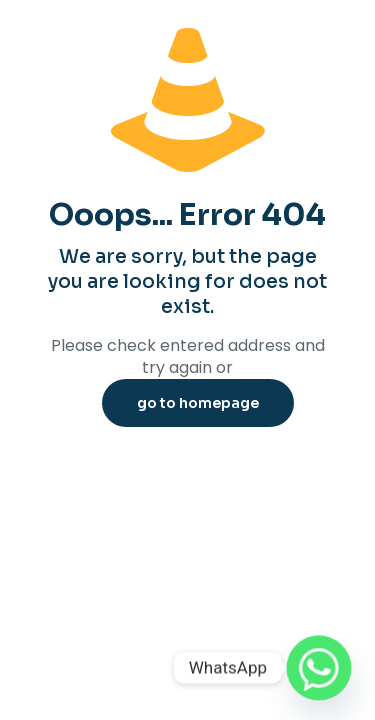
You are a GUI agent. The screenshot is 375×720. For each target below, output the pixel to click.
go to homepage (198, 403)
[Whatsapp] (319, 668)
